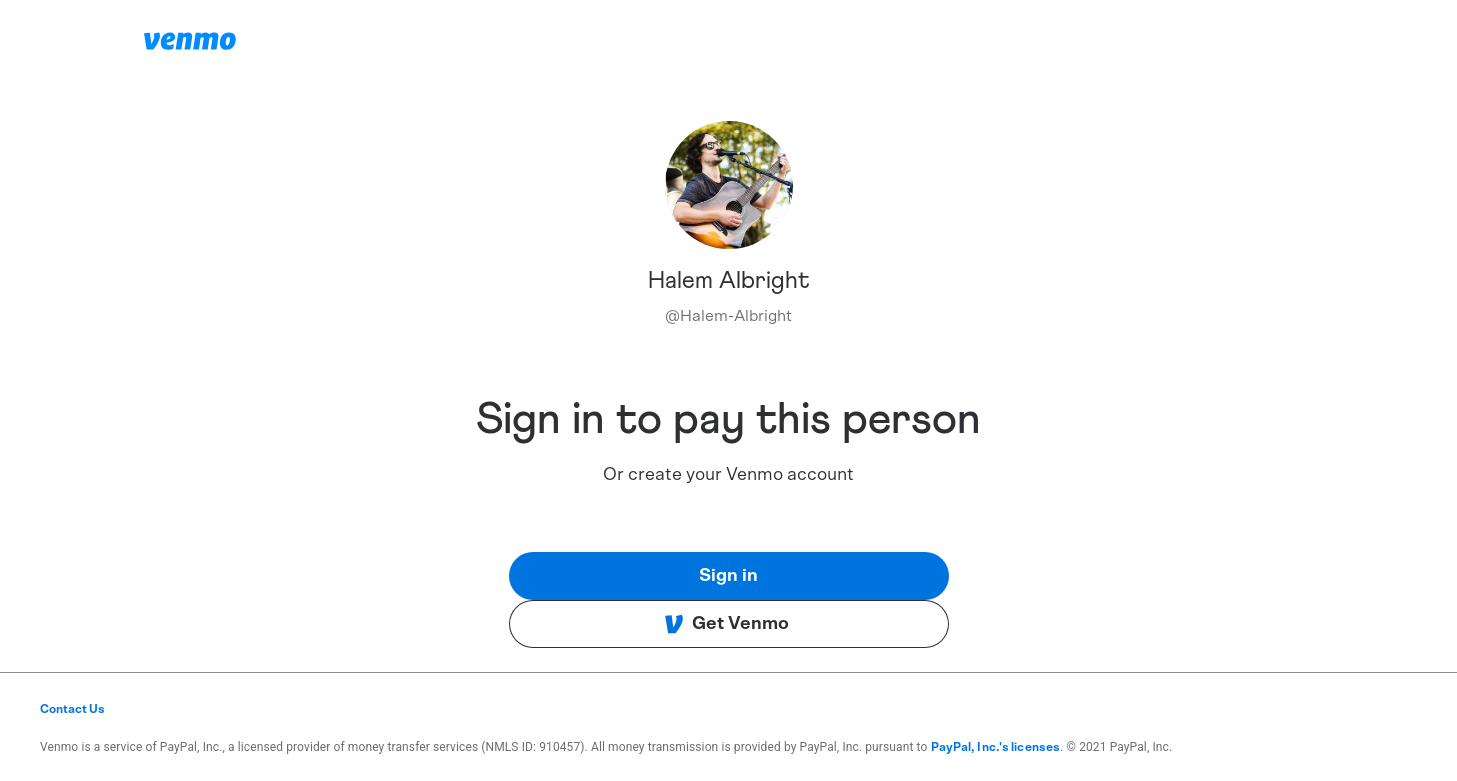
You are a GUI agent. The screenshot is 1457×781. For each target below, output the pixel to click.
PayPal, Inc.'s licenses (996, 747)
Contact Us (72, 709)
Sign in (728, 576)
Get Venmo (726, 624)
